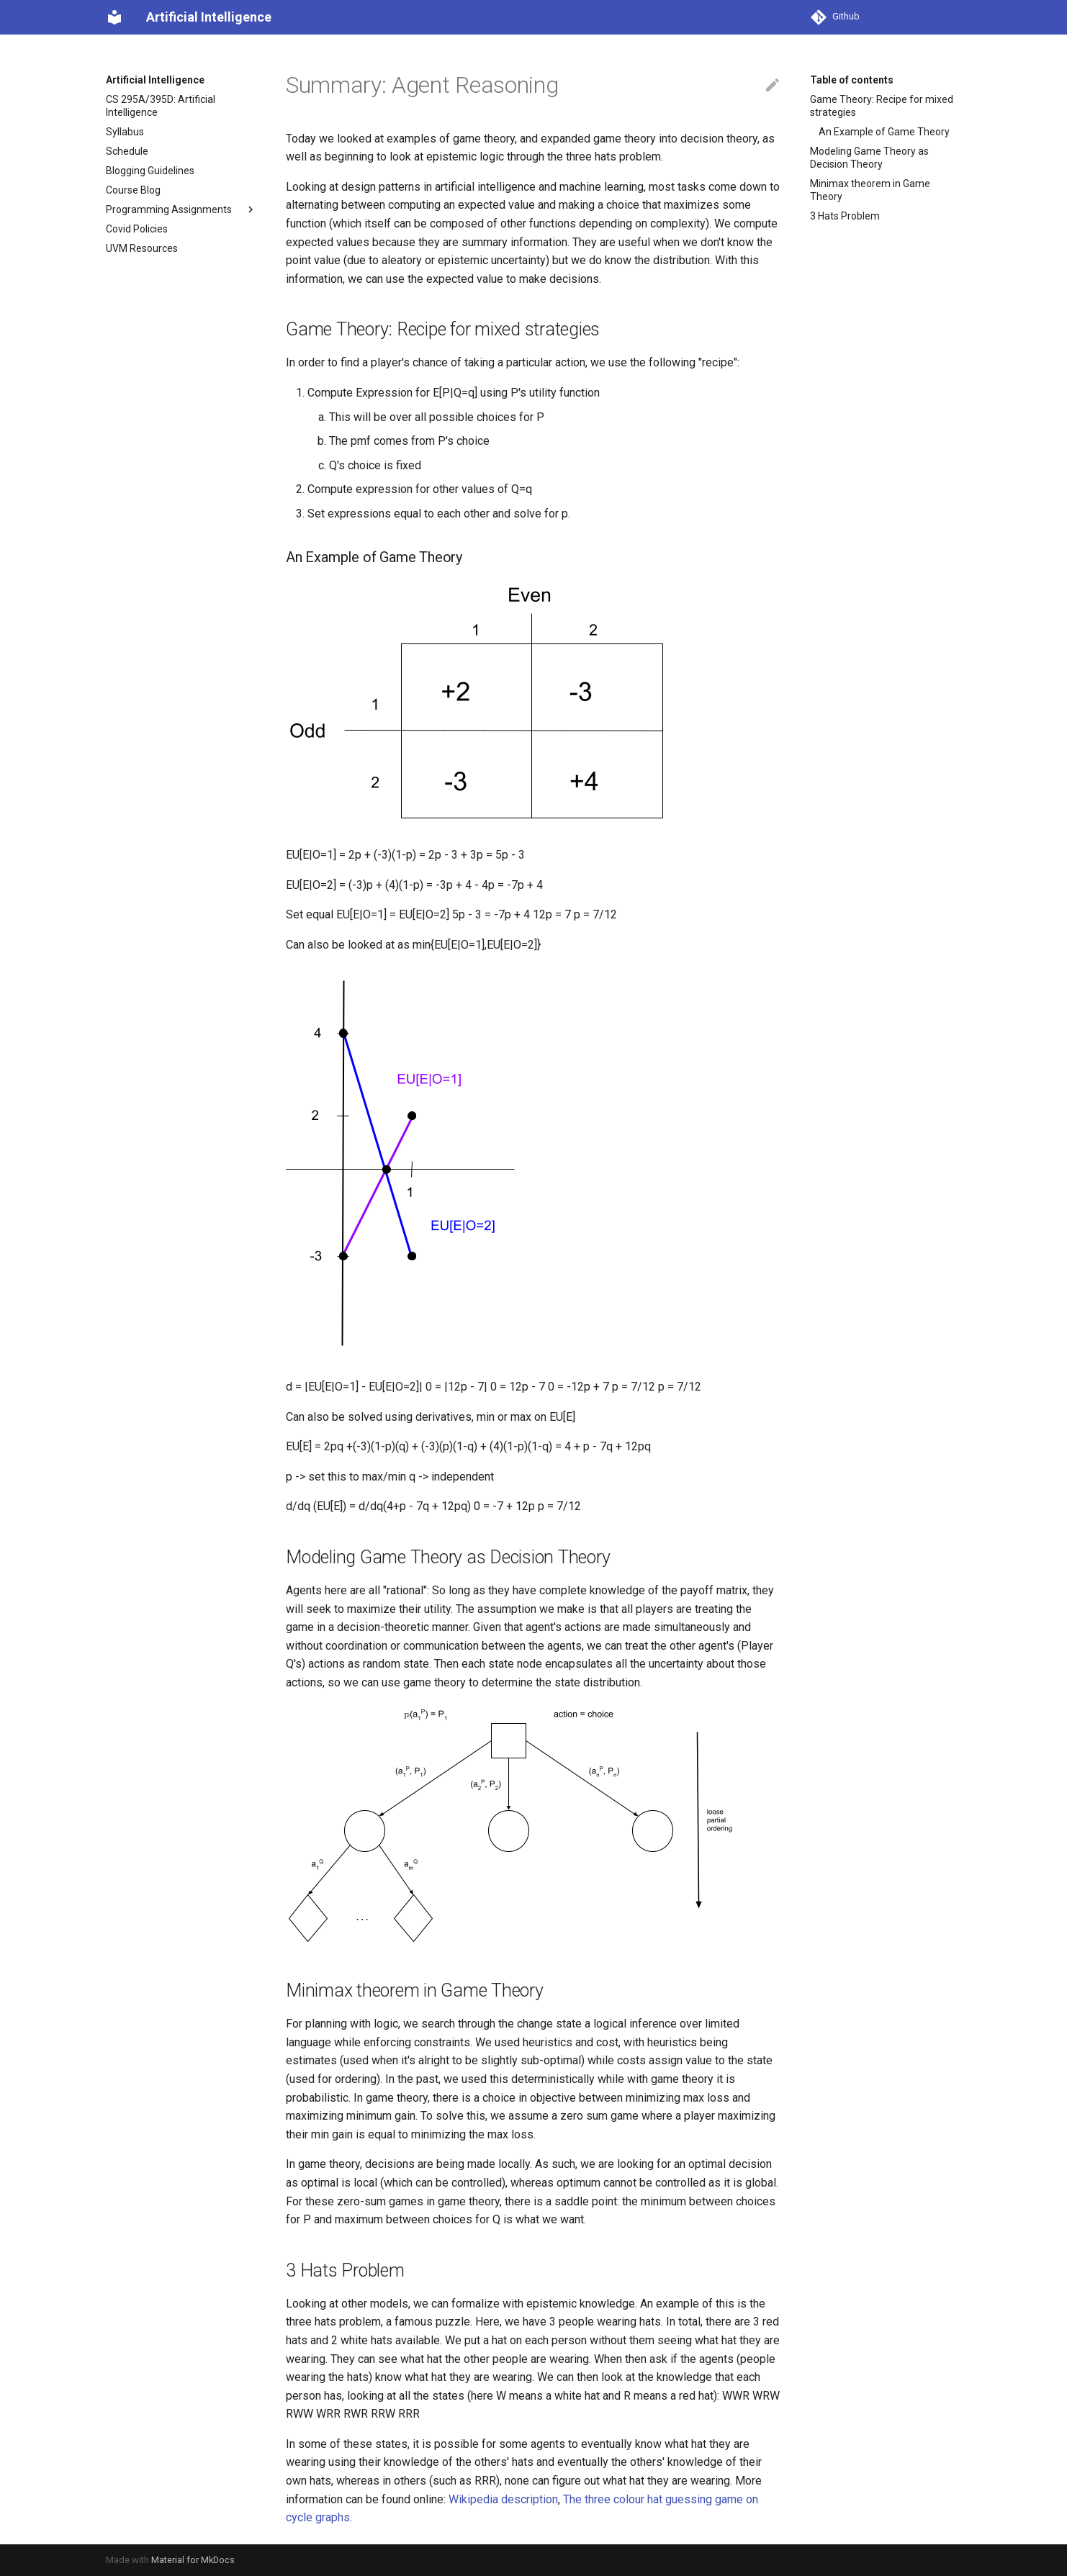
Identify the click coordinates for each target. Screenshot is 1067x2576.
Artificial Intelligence (155, 80)
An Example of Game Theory (884, 131)
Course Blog (133, 190)
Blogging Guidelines (150, 170)
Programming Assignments (181, 209)
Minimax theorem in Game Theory (870, 190)
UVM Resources (142, 248)
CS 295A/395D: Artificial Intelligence (160, 106)
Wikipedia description (503, 2499)
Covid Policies (137, 229)
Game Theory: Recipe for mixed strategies (881, 106)
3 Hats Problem (845, 216)
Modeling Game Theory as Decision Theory (869, 157)
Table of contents (851, 80)
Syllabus (125, 131)
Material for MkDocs (193, 2559)
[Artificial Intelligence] (114, 17)
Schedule (127, 151)
